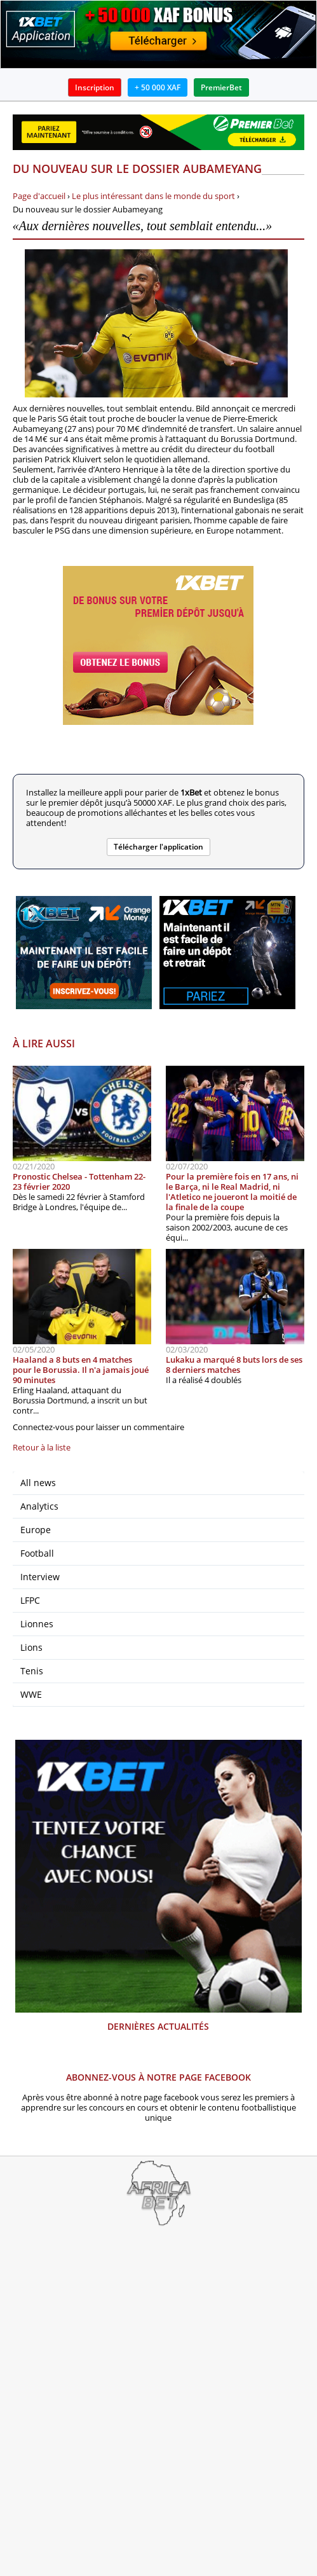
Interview (40, 1577)
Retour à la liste (42, 1447)
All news (38, 1483)
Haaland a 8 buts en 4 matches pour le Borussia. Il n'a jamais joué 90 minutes (81, 1370)
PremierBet (221, 87)
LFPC (30, 1600)
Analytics (39, 1506)
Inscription (94, 87)
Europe (35, 1530)
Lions (31, 1647)
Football (37, 1553)
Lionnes (36, 1624)
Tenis (31, 1671)
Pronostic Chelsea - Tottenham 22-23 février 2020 (79, 1181)
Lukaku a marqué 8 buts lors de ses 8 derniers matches (234, 1364)
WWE (31, 1694)
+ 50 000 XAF (157, 87)
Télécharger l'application (158, 846)
